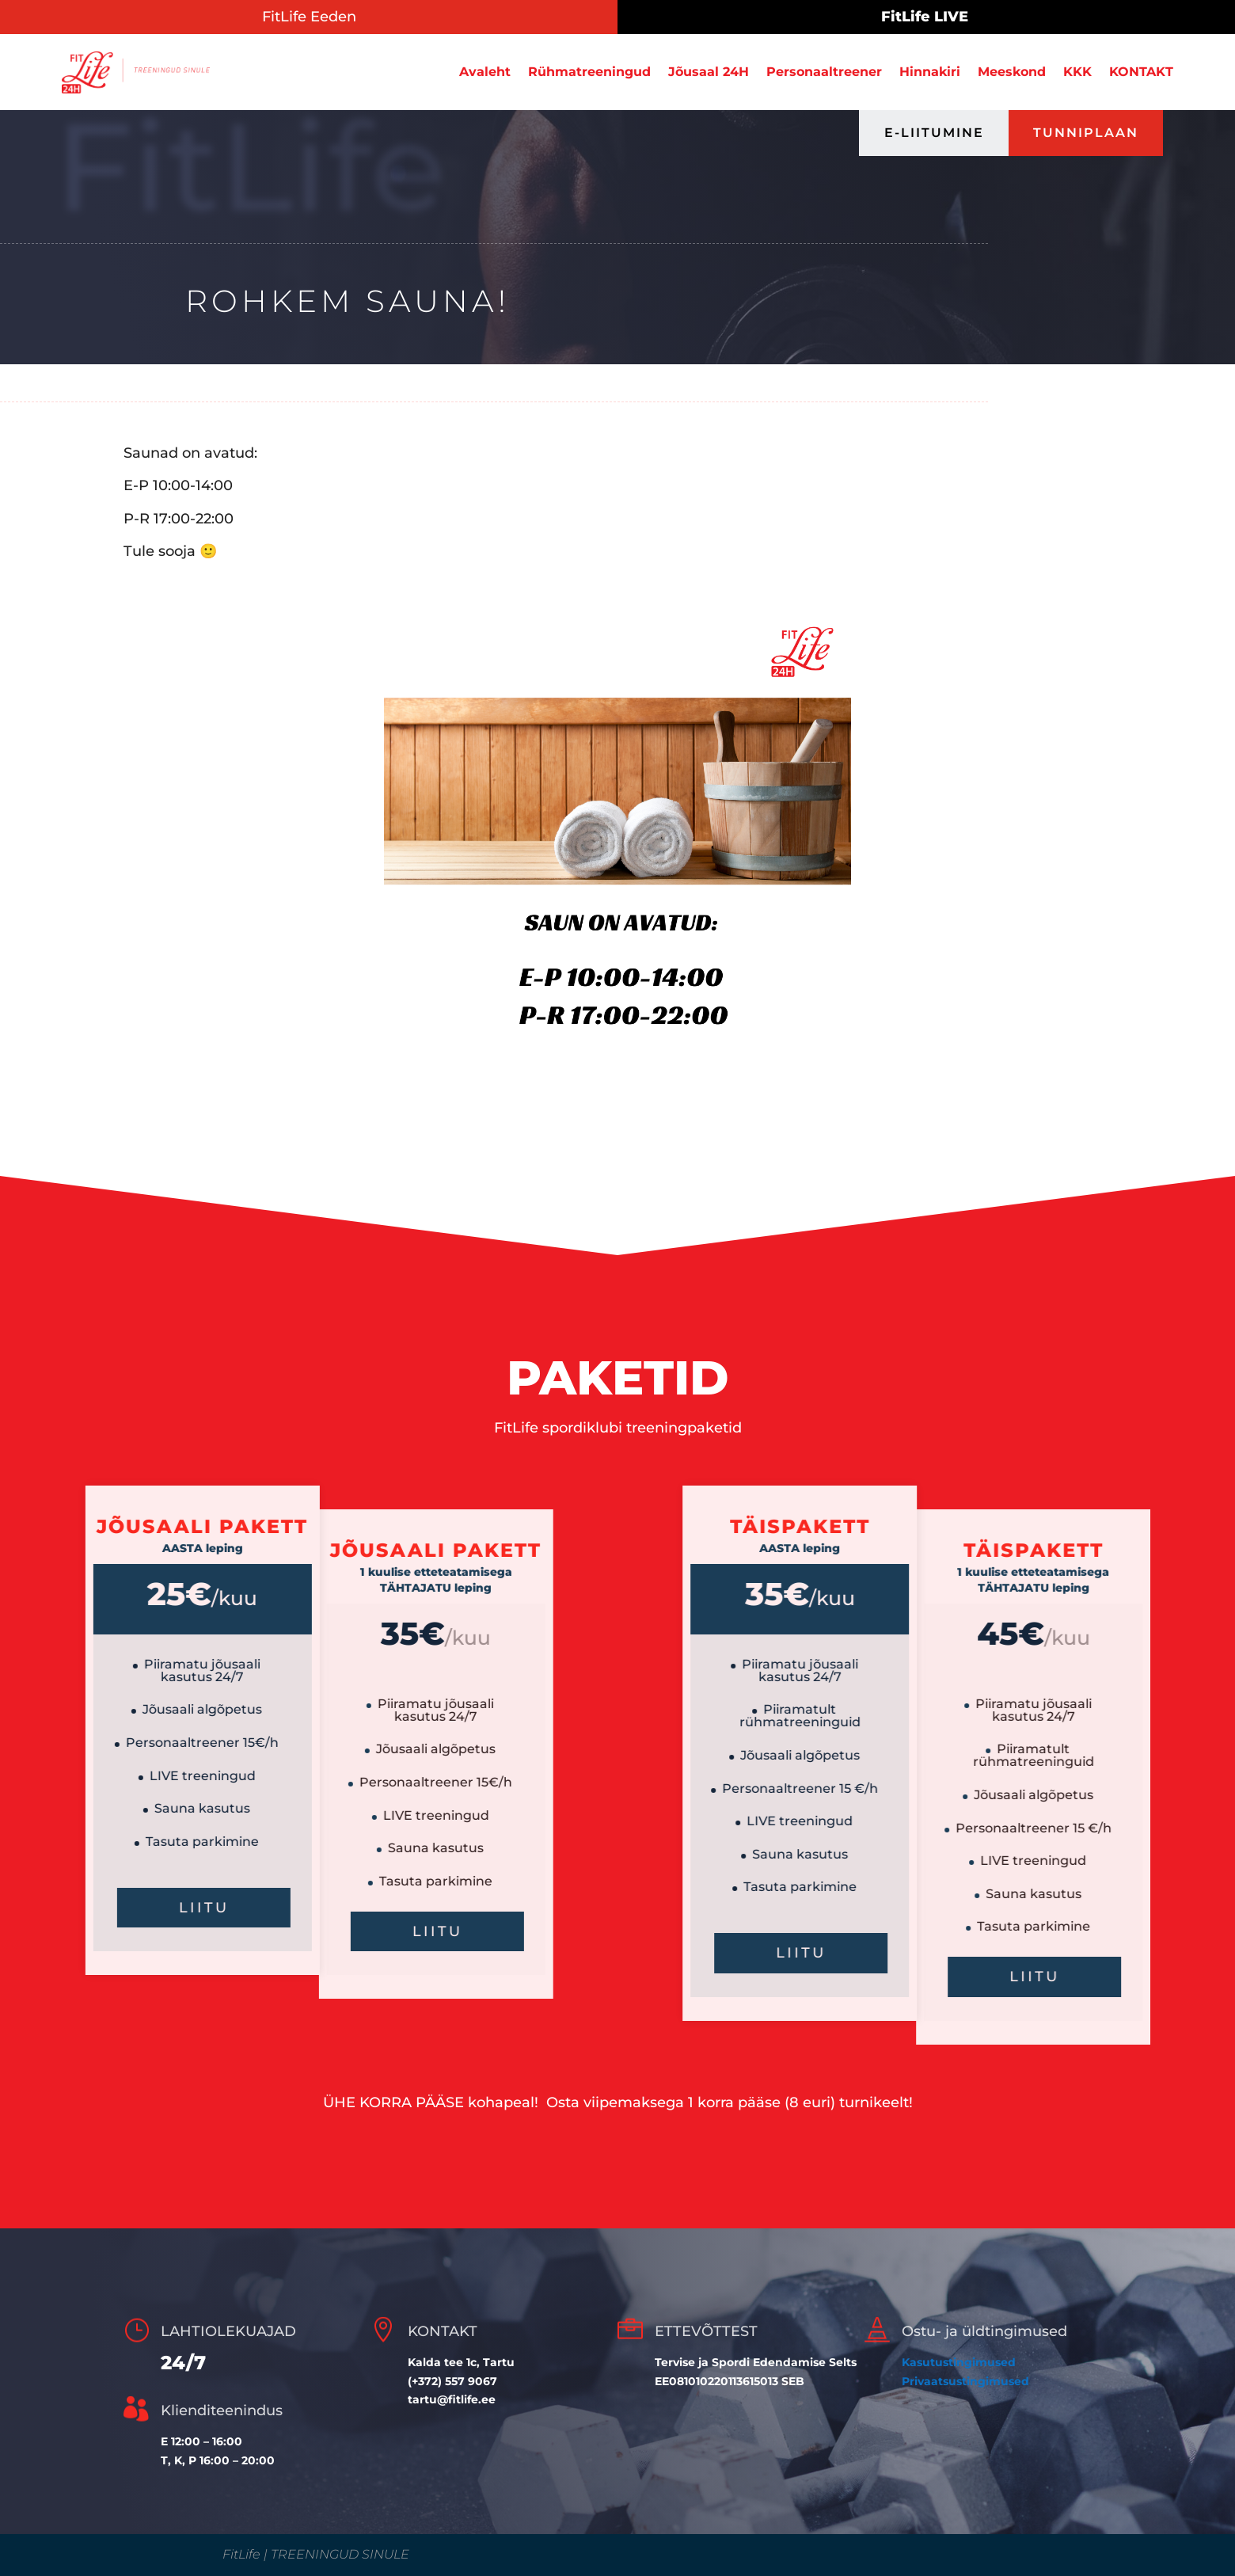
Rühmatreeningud (589, 71)
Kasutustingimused (959, 2362)
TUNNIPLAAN (1085, 132)
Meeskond (1012, 71)
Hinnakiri (929, 71)
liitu (1075, 1952)
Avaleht (485, 71)
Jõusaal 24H (708, 71)
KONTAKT (1141, 71)
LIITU (163, 1931)
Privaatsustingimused (965, 2381)
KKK (1077, 71)
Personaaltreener (824, 71)
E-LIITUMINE (934, 132)
